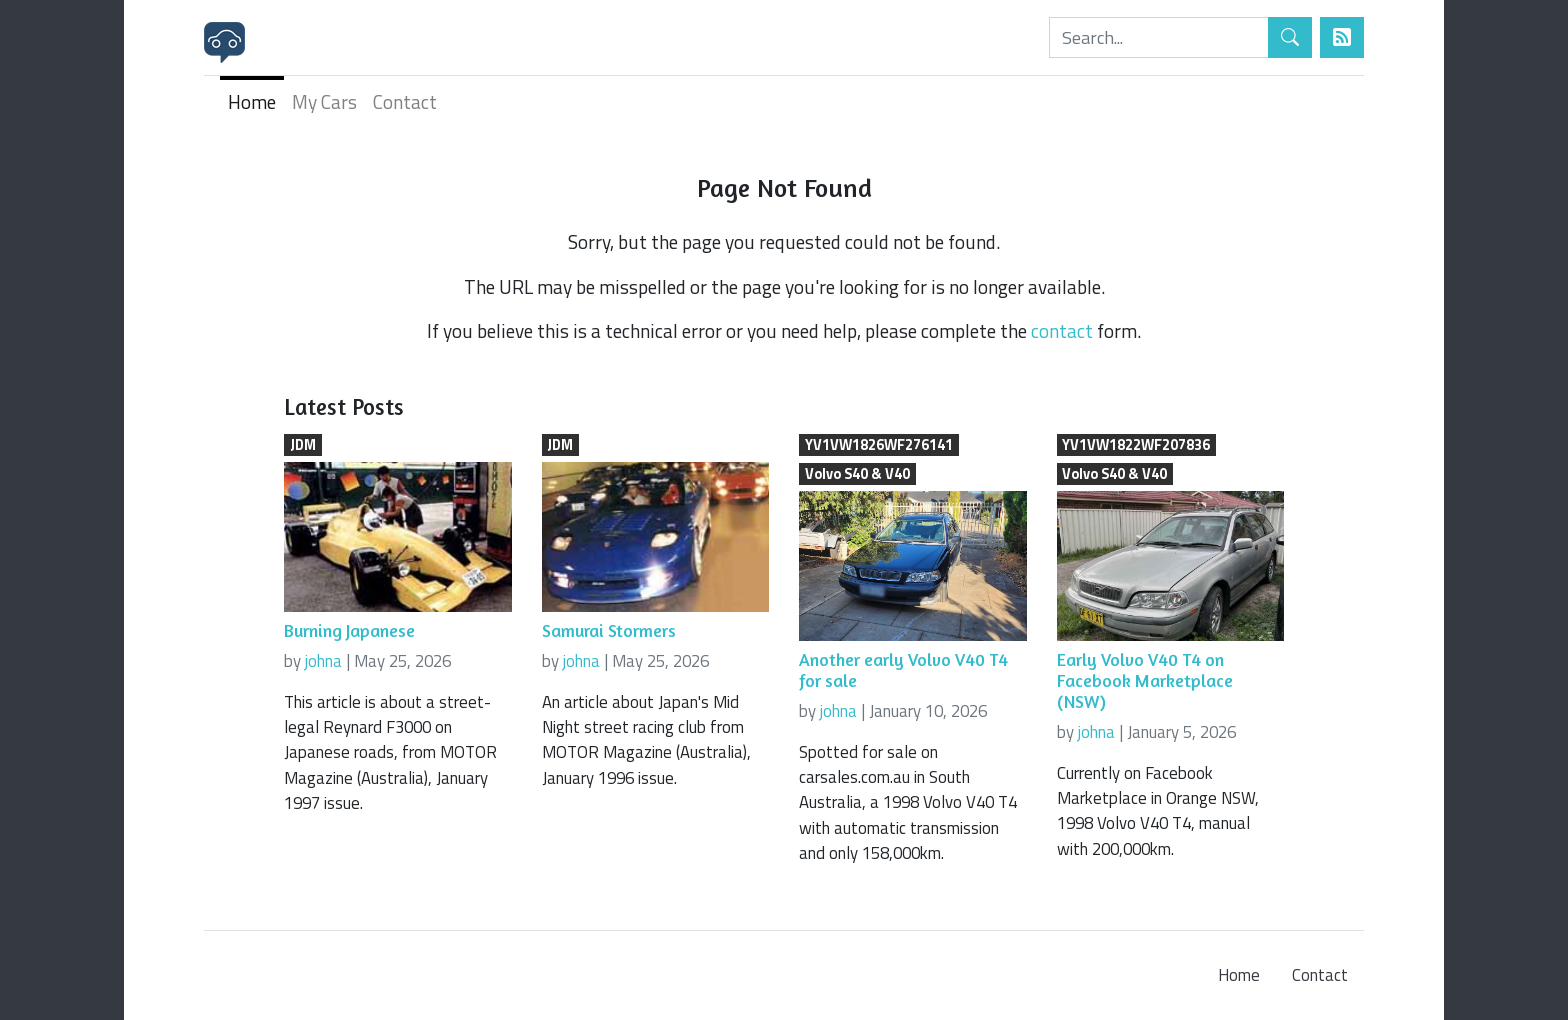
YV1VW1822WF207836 (1136, 445)
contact (1062, 330)
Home (252, 101)
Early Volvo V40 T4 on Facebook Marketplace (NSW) (1145, 680)
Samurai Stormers (609, 630)
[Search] (1159, 37)
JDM (303, 445)
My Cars (324, 101)
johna (323, 661)
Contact (405, 101)
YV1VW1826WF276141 (879, 445)
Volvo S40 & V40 (857, 474)
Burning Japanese (349, 630)
